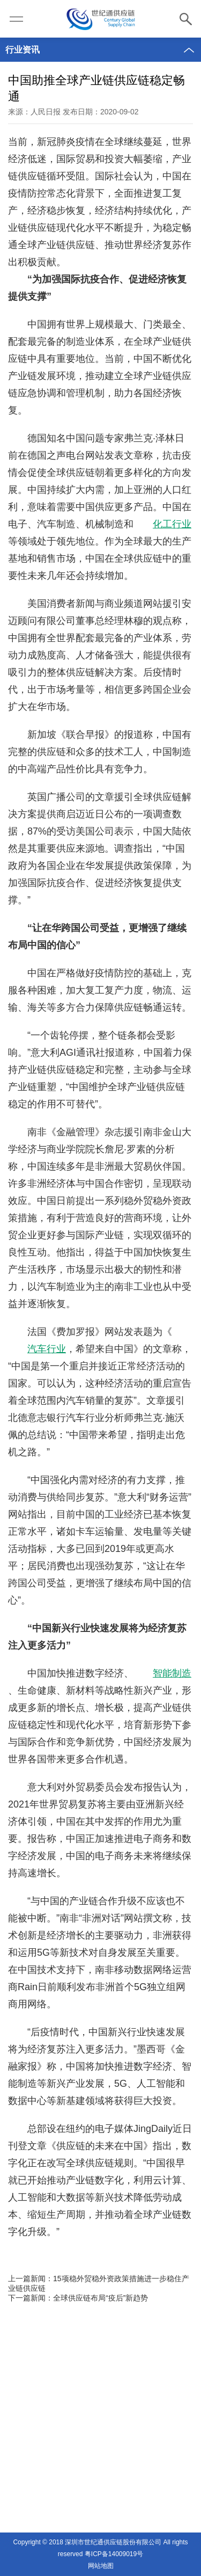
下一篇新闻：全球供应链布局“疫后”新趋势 (78, 2298)
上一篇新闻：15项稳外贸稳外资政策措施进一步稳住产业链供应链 (98, 2283)
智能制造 (172, 1673)
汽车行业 (46, 1349)
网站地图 (101, 2566)
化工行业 (172, 524)
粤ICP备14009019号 (114, 2554)
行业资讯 (22, 49)
